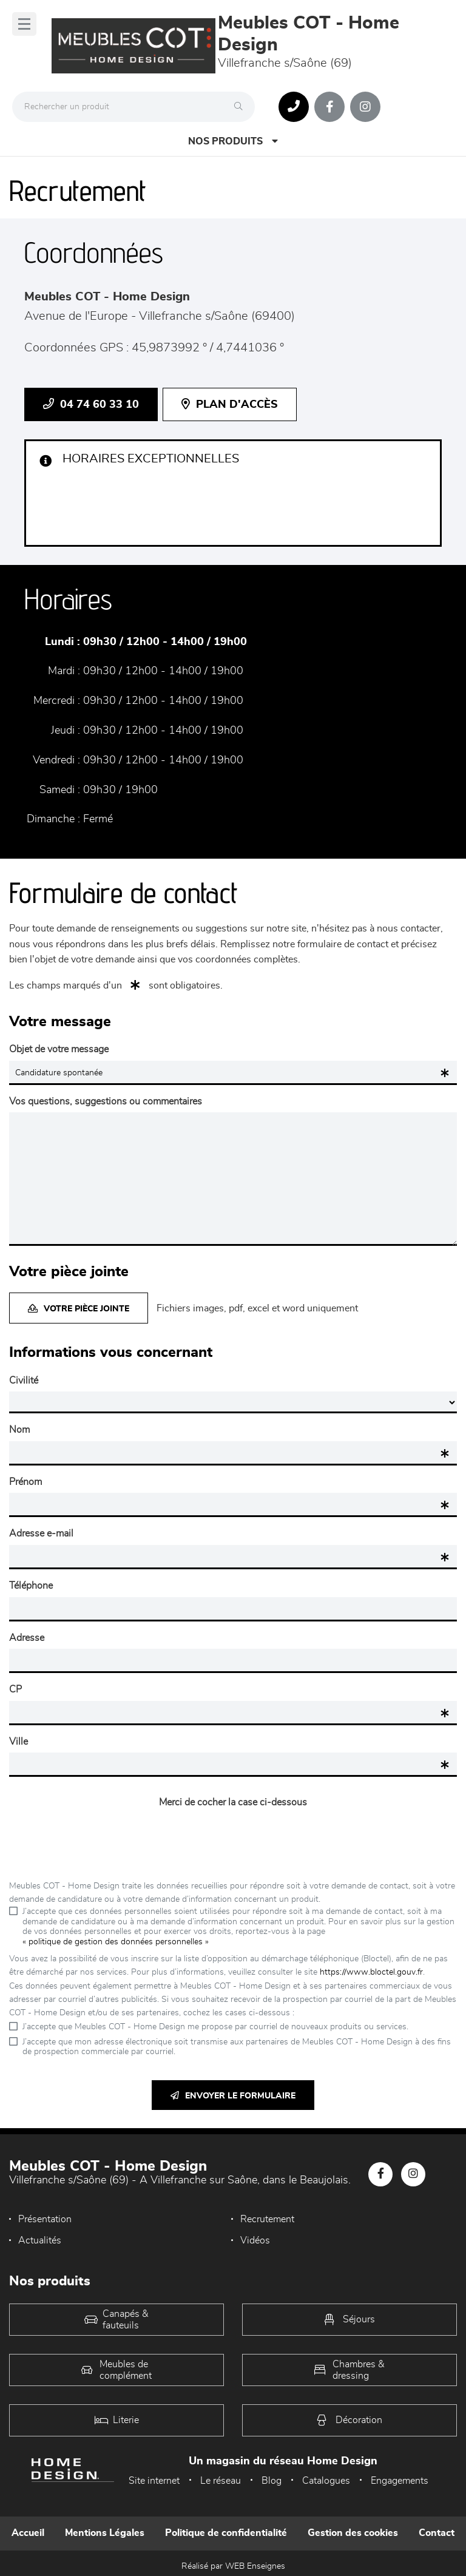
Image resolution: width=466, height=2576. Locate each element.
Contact (436, 2533)
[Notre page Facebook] (329, 107)
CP (15, 1689)
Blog (272, 2481)
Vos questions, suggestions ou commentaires (105, 1101)
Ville (18, 1741)
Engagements (399, 2481)
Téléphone (31, 1586)
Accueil (28, 2533)
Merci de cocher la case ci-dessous (233, 1802)
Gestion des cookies (353, 2533)
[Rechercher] (241, 107)
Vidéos (255, 2240)
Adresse (26, 1638)
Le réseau (220, 2481)
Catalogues (326, 2481)
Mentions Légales (104, 2533)
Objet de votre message (59, 1049)
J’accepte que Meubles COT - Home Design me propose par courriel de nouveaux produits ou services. (215, 2027)
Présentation (45, 2219)
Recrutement (267, 2219)
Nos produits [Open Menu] (233, 141)
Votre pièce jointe (78, 1308)
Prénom (25, 1482)
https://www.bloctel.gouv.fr (371, 1972)
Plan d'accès (229, 404)
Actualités (39, 2240)
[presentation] (233, 1837)
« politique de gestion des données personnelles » (115, 1942)
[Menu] (24, 24)
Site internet (154, 2481)
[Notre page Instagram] (365, 107)
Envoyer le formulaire (233, 2095)
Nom (19, 1430)
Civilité (23, 1380)
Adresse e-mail (41, 1533)
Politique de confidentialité (226, 2533)
